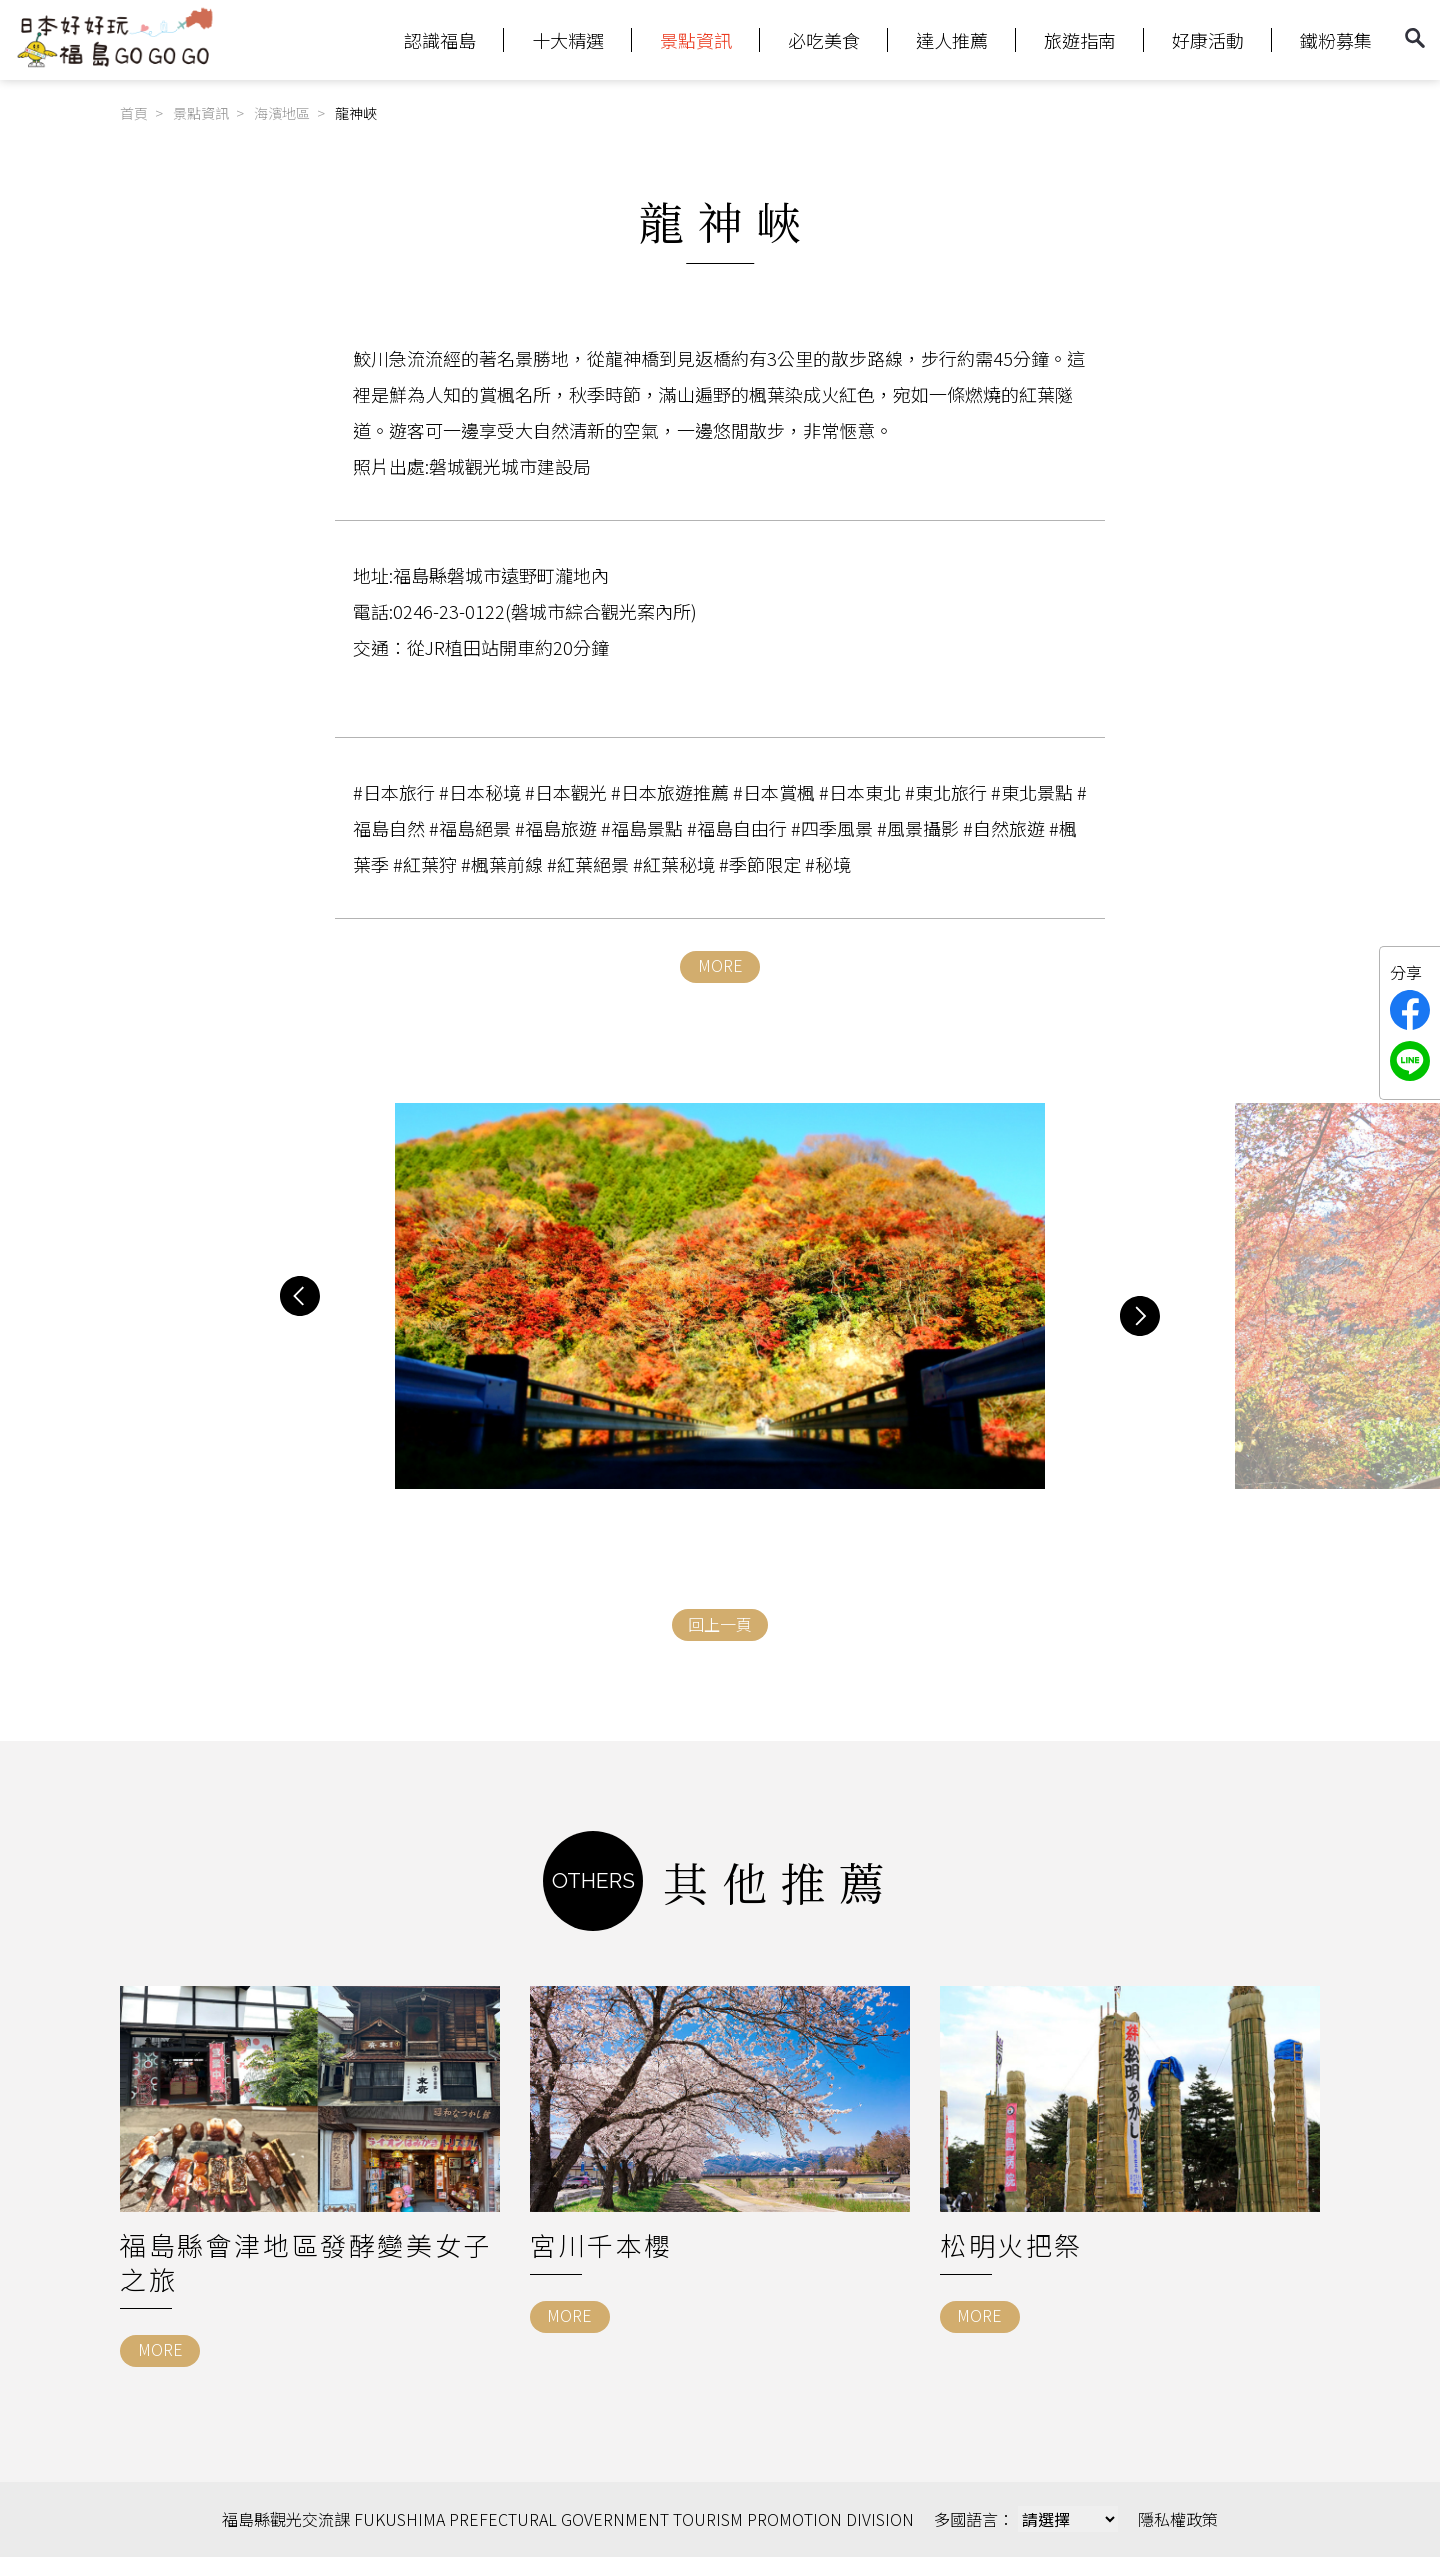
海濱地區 (282, 113)
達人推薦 (952, 40)
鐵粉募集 (1336, 40)
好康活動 (1208, 40)
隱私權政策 (1178, 2519)
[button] (300, 1296)
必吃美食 (824, 40)
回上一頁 (720, 1624)
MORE (720, 965)
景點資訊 (696, 40)
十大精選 (568, 40)
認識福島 (440, 40)
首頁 (134, 113)
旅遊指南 (1080, 40)
